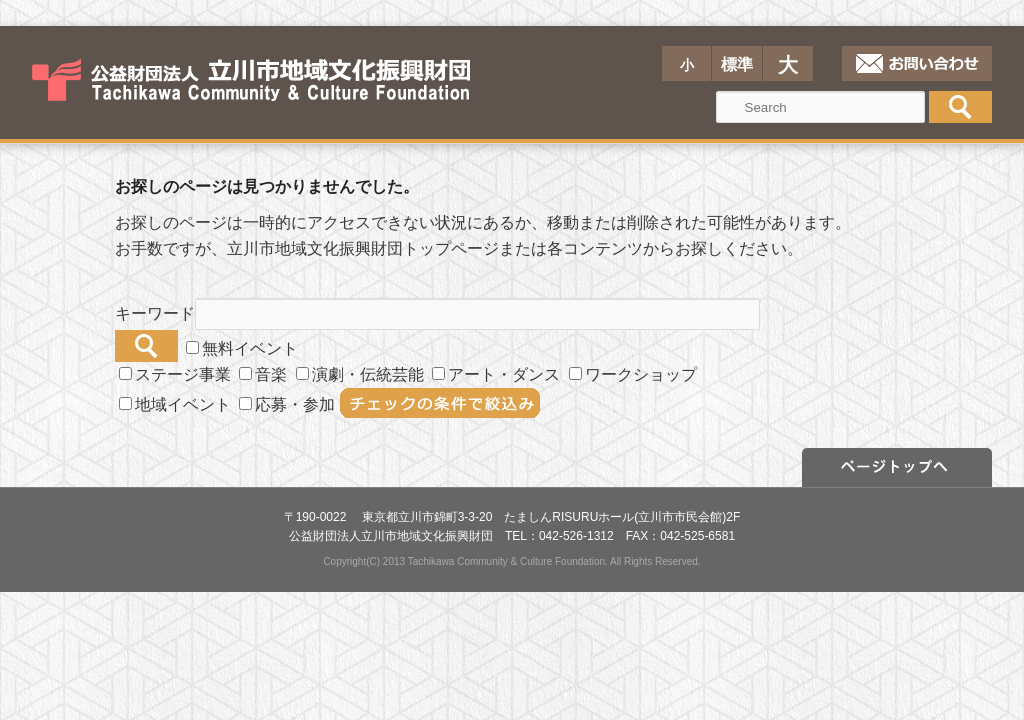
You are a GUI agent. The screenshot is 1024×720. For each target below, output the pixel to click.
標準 (737, 64)
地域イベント (175, 404)
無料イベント (242, 348)
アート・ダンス (496, 374)
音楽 (263, 374)
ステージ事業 (175, 374)
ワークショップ (633, 374)
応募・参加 (287, 404)
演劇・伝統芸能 (360, 374)
